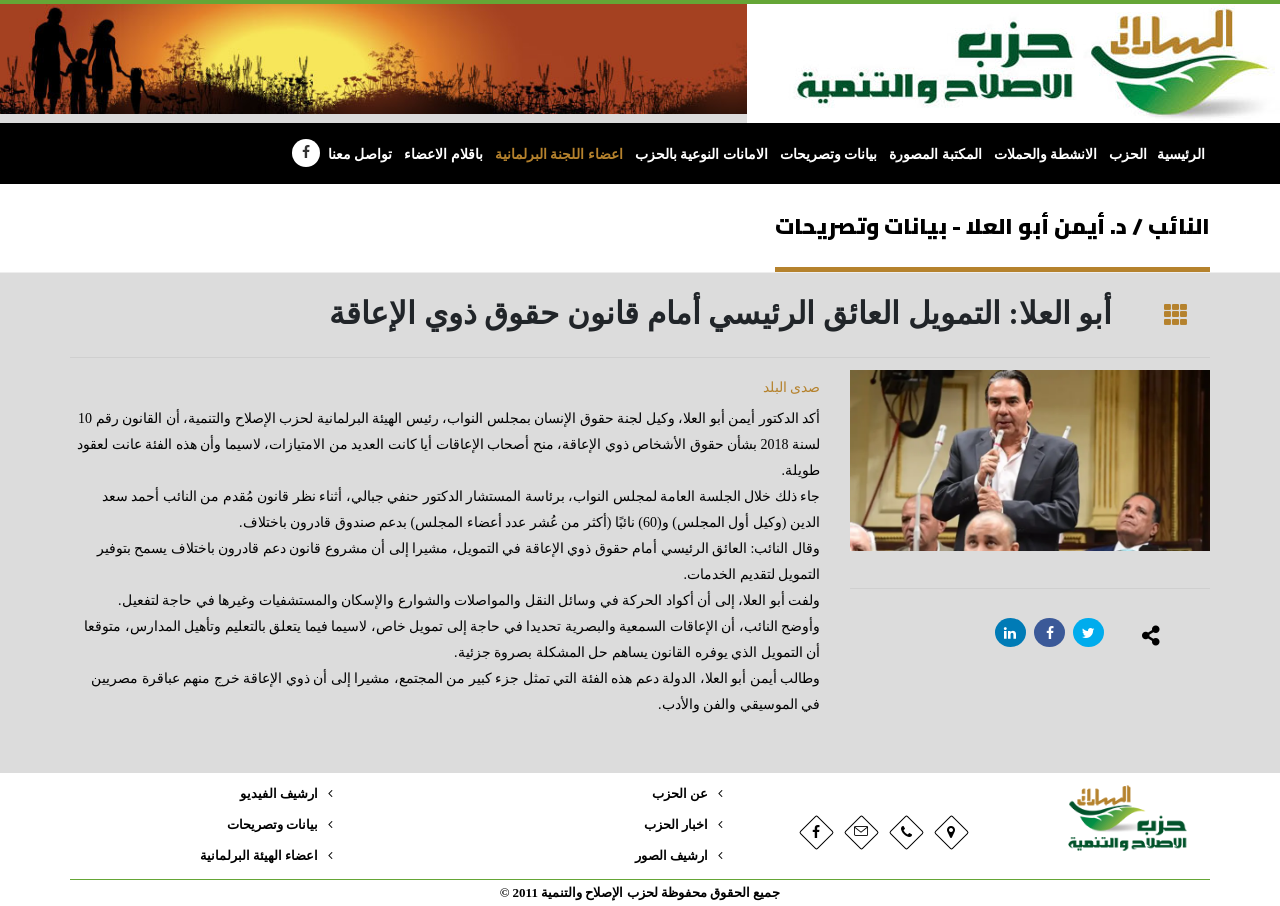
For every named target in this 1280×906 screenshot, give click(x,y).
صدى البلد (792, 387)
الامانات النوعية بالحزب (701, 154)
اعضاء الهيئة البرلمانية (259, 856)
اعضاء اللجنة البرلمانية (559, 154)
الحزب (1128, 154)
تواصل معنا (360, 154)
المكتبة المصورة (935, 154)
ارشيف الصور (671, 856)
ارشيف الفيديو (279, 794)
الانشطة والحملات (1046, 154)
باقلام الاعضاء (443, 154)
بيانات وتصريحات (829, 154)
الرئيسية (1181, 154)
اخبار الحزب (676, 825)
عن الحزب (680, 794)
